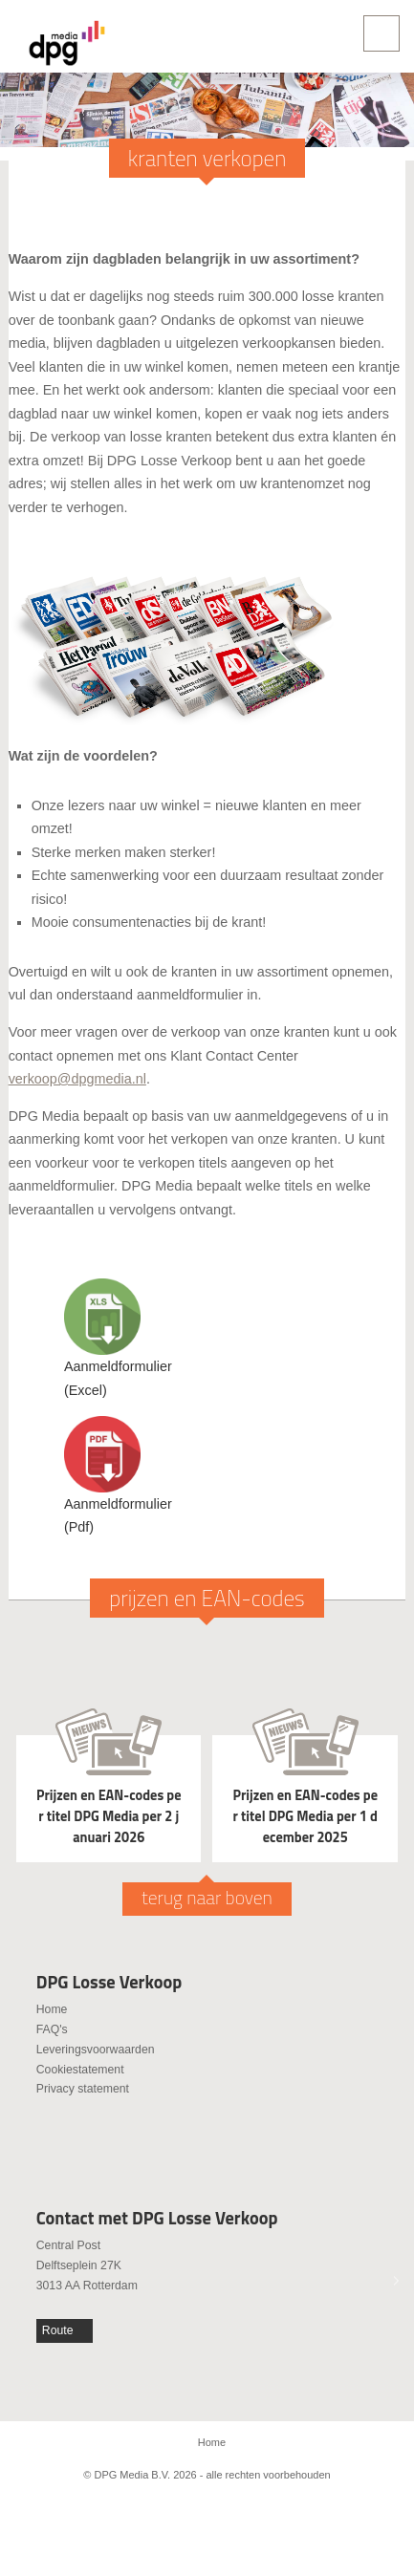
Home (52, 2009)
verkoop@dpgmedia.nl (77, 1078)
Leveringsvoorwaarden (95, 2049)
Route (58, 2330)
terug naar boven (207, 1897)
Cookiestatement (80, 2069)
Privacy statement (82, 2088)
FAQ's (52, 2029)
